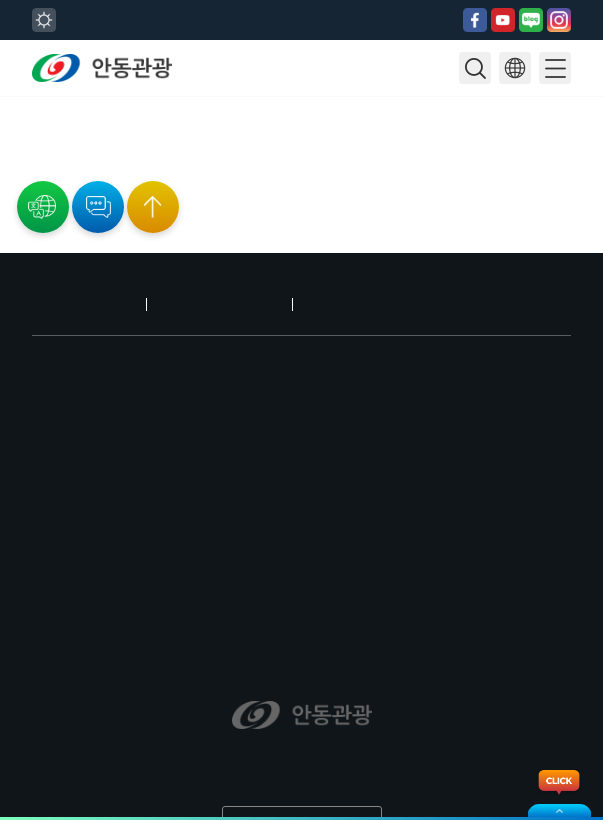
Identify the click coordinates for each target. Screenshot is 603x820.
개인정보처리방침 (197, 280)
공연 (9, 164)
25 (49, 104)
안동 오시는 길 (76, 280)
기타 (9, 212)
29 (7, 116)
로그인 (293, 280)
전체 (9, 152)
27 (77, 104)
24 (35, 104)
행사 (9, 188)
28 (91, 104)
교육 (9, 200)
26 (63, 104)
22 (7, 104)
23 (21, 104)
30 (21, 116)
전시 (9, 176)
